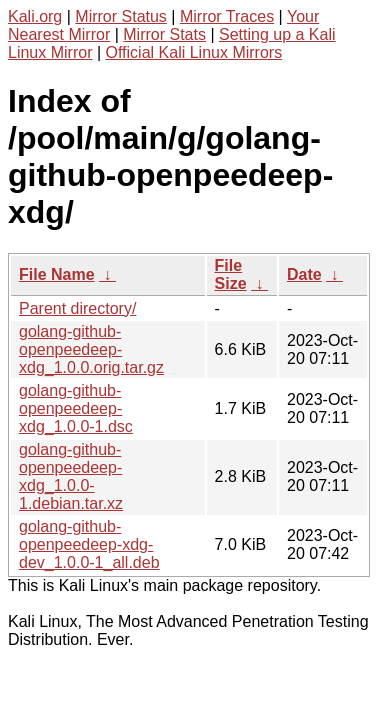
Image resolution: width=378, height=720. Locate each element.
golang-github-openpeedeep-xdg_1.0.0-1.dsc (76, 408)
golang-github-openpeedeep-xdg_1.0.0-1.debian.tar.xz (71, 476)
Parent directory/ (77, 308)
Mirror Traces (227, 16)
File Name (57, 274)
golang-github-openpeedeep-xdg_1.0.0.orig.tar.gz (91, 349)
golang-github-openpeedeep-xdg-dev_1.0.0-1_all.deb (89, 544)
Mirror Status (121, 16)
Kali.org (35, 16)
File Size (231, 274)
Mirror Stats (164, 34)
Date (304, 274)
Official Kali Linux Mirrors (194, 52)
